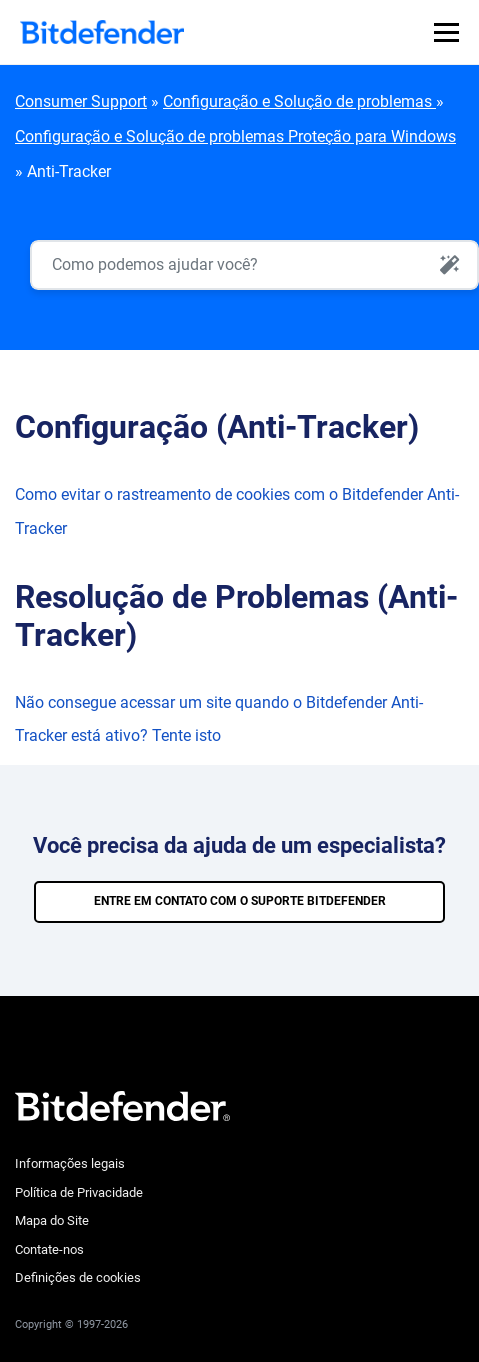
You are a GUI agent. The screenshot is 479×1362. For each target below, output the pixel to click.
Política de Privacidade (79, 1192)
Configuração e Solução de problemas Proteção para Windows (235, 136)
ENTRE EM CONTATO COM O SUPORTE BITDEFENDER (240, 901)
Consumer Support (81, 101)
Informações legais (70, 1163)
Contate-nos (49, 1249)
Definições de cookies (78, 1277)
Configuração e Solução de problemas (299, 101)
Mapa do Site (52, 1220)
